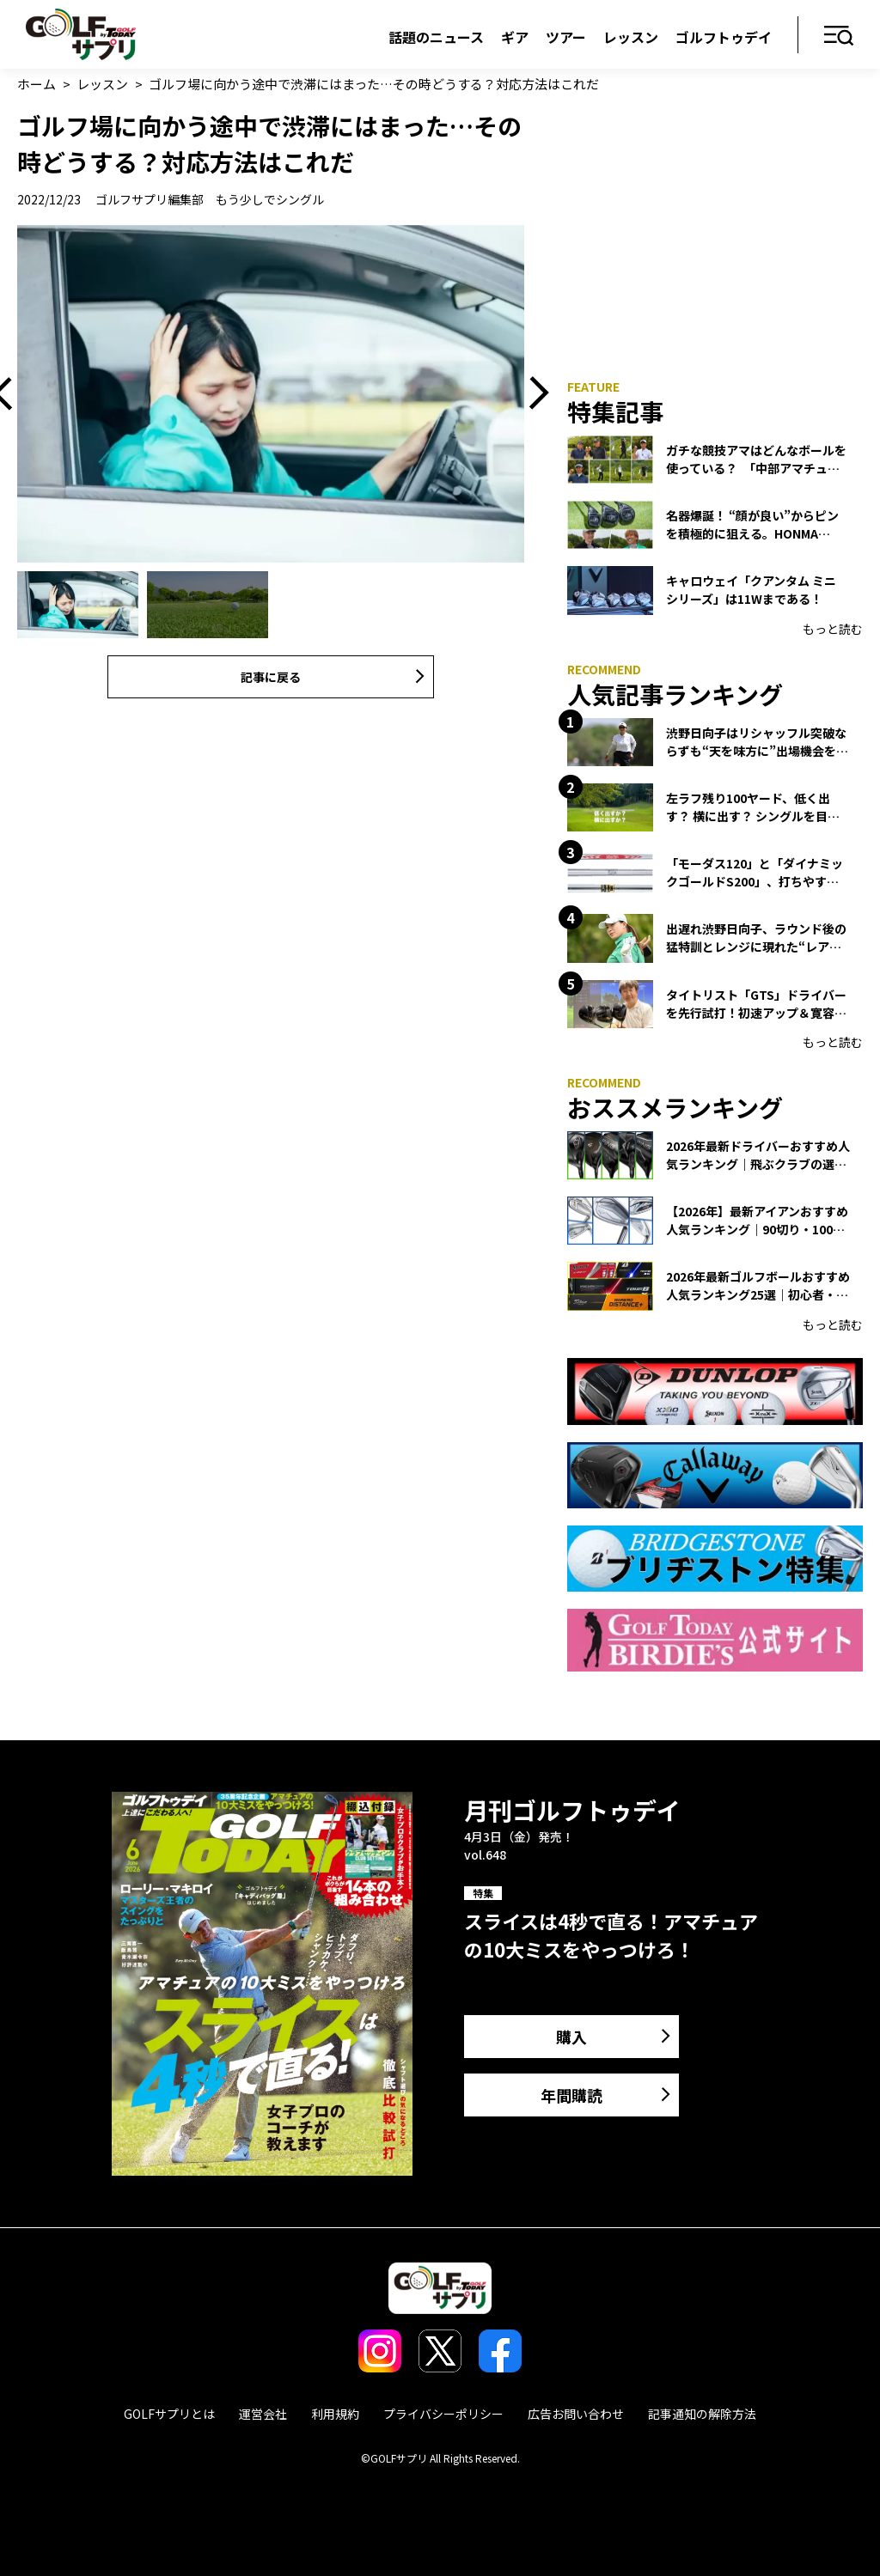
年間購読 (571, 2095)
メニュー (839, 36)
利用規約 (335, 2413)
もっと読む (833, 628)
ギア (515, 37)
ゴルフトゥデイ (723, 37)
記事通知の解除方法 (702, 2413)
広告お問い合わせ (576, 2413)
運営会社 (263, 2413)
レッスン (630, 37)
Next (533, 394)
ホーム (36, 84)
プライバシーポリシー (443, 2413)
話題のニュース (436, 37)
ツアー (566, 37)
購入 (571, 2036)
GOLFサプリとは (169, 2413)
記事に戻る (271, 676)
